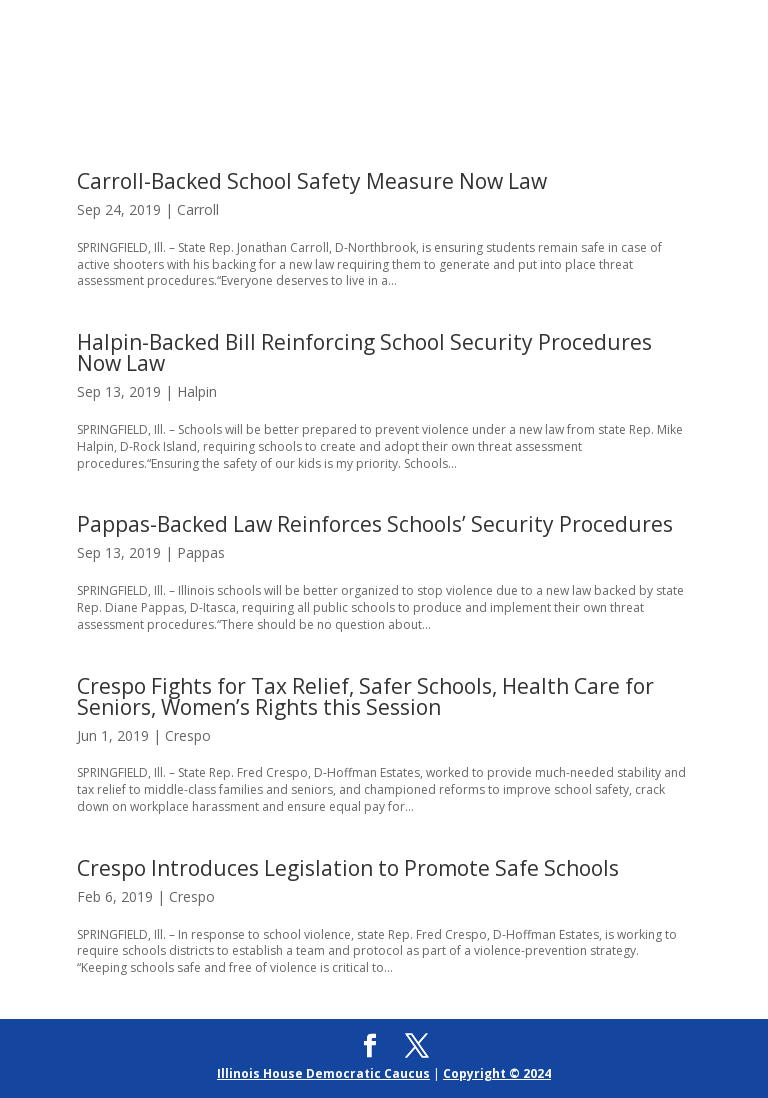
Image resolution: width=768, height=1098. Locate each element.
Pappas (201, 552)
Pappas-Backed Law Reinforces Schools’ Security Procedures (375, 524)
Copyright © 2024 (497, 1073)
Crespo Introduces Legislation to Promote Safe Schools (348, 868)
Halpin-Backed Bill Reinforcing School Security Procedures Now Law (364, 352)
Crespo (188, 735)
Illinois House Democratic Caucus (323, 1073)
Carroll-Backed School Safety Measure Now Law (312, 181)
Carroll (198, 209)
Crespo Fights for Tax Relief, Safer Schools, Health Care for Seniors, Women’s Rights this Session (365, 696)
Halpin (197, 391)
